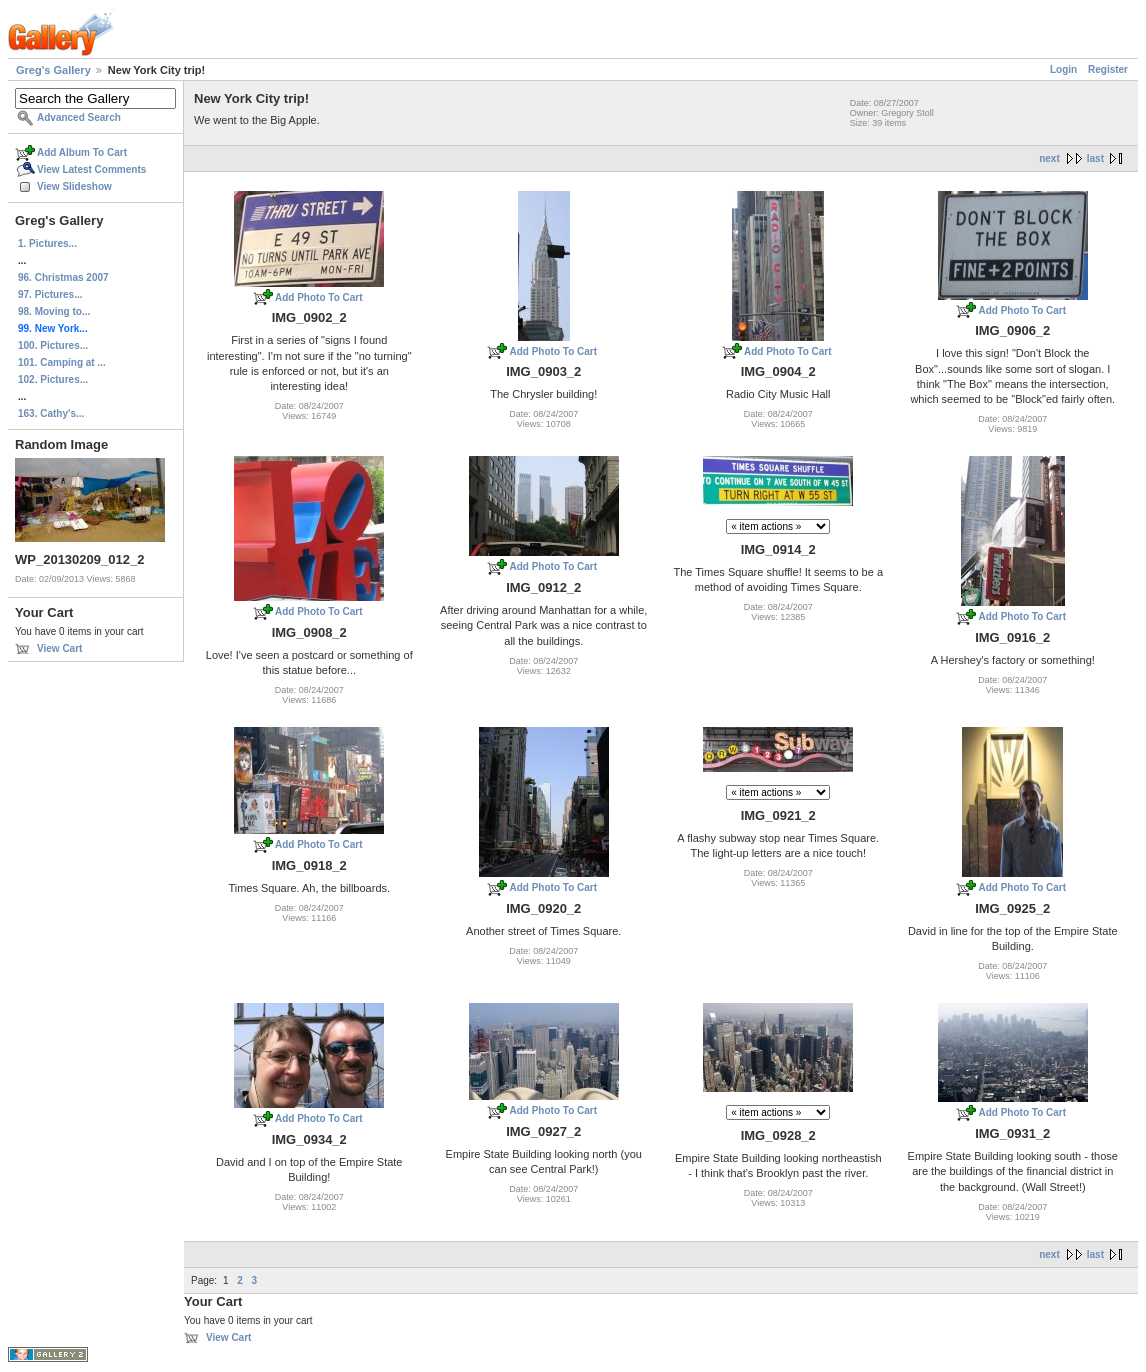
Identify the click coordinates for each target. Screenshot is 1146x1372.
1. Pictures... (47, 243)
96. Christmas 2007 (63, 277)
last (1095, 158)
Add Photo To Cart (319, 297)
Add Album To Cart (82, 152)
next (1049, 158)
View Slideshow (74, 186)
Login (1063, 69)
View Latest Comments (91, 169)
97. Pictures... (50, 294)
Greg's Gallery (53, 70)
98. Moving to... (54, 311)
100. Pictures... (53, 345)
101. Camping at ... (62, 362)
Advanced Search (79, 117)
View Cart (59, 648)
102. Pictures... (53, 379)
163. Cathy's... (51, 413)
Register (1108, 69)
